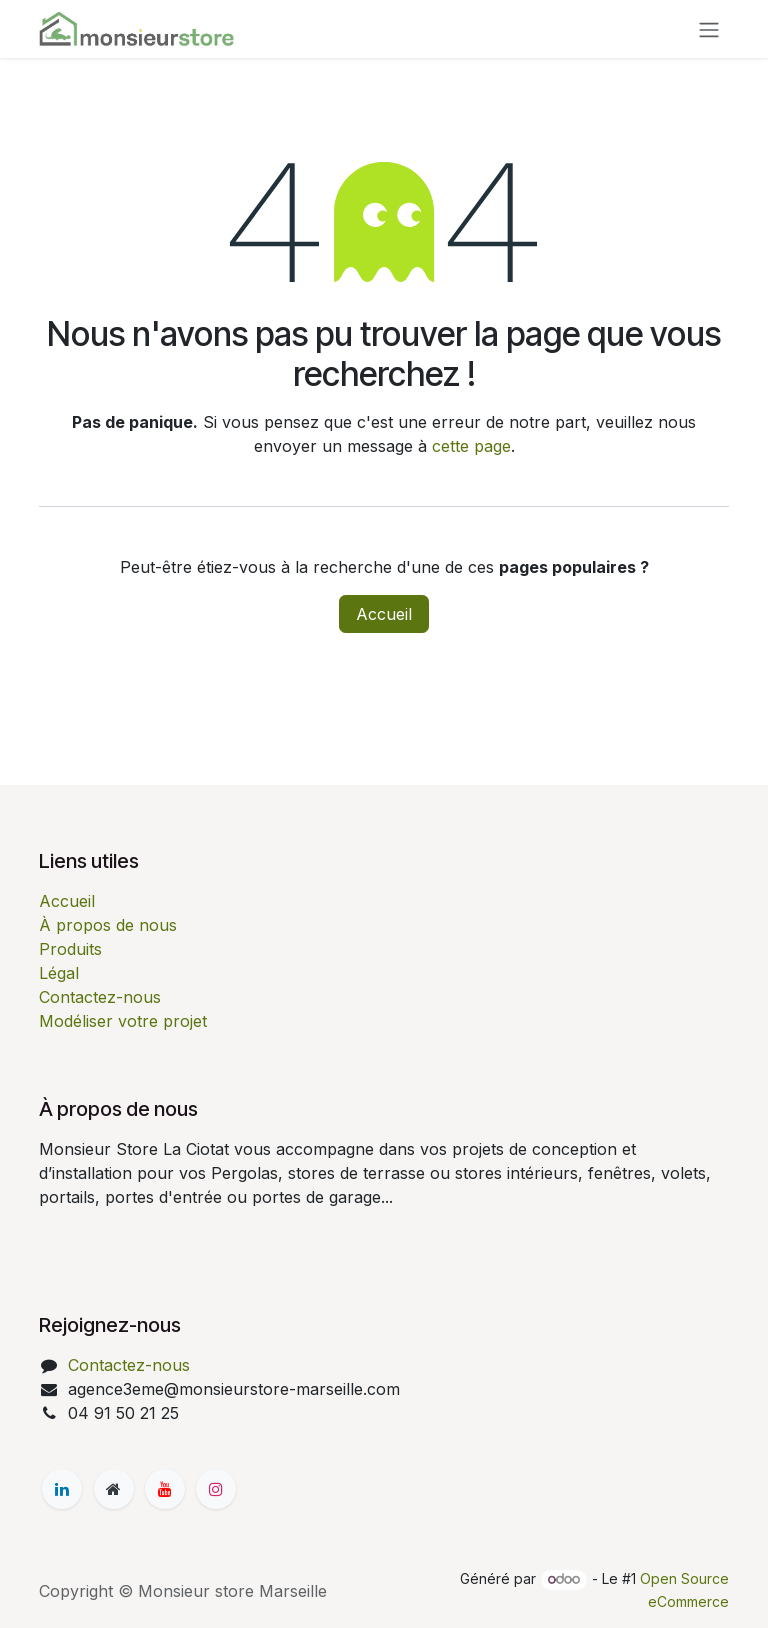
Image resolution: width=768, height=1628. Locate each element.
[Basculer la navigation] (709, 29)
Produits (70, 949)
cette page (471, 446)
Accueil (384, 614)
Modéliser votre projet (123, 1021)
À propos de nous (108, 925)
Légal (59, 973)
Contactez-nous (100, 997)
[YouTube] (165, 1489)
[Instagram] (216, 1489)
